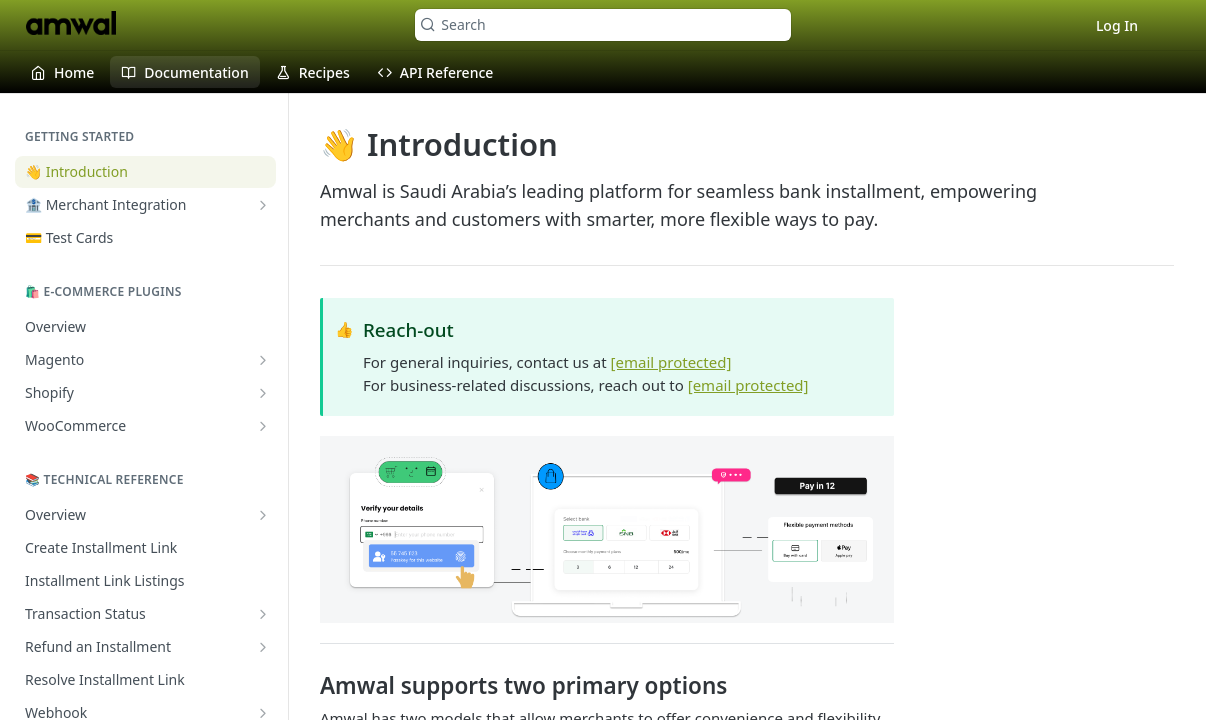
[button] (607, 529)
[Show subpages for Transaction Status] (263, 614)
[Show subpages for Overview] (263, 515)
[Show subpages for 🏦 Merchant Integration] (263, 205)
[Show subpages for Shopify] (263, 393)
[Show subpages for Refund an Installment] (263, 647)
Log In (1117, 25)
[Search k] (602, 25)
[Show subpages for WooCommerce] (263, 426)
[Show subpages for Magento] (263, 360)
